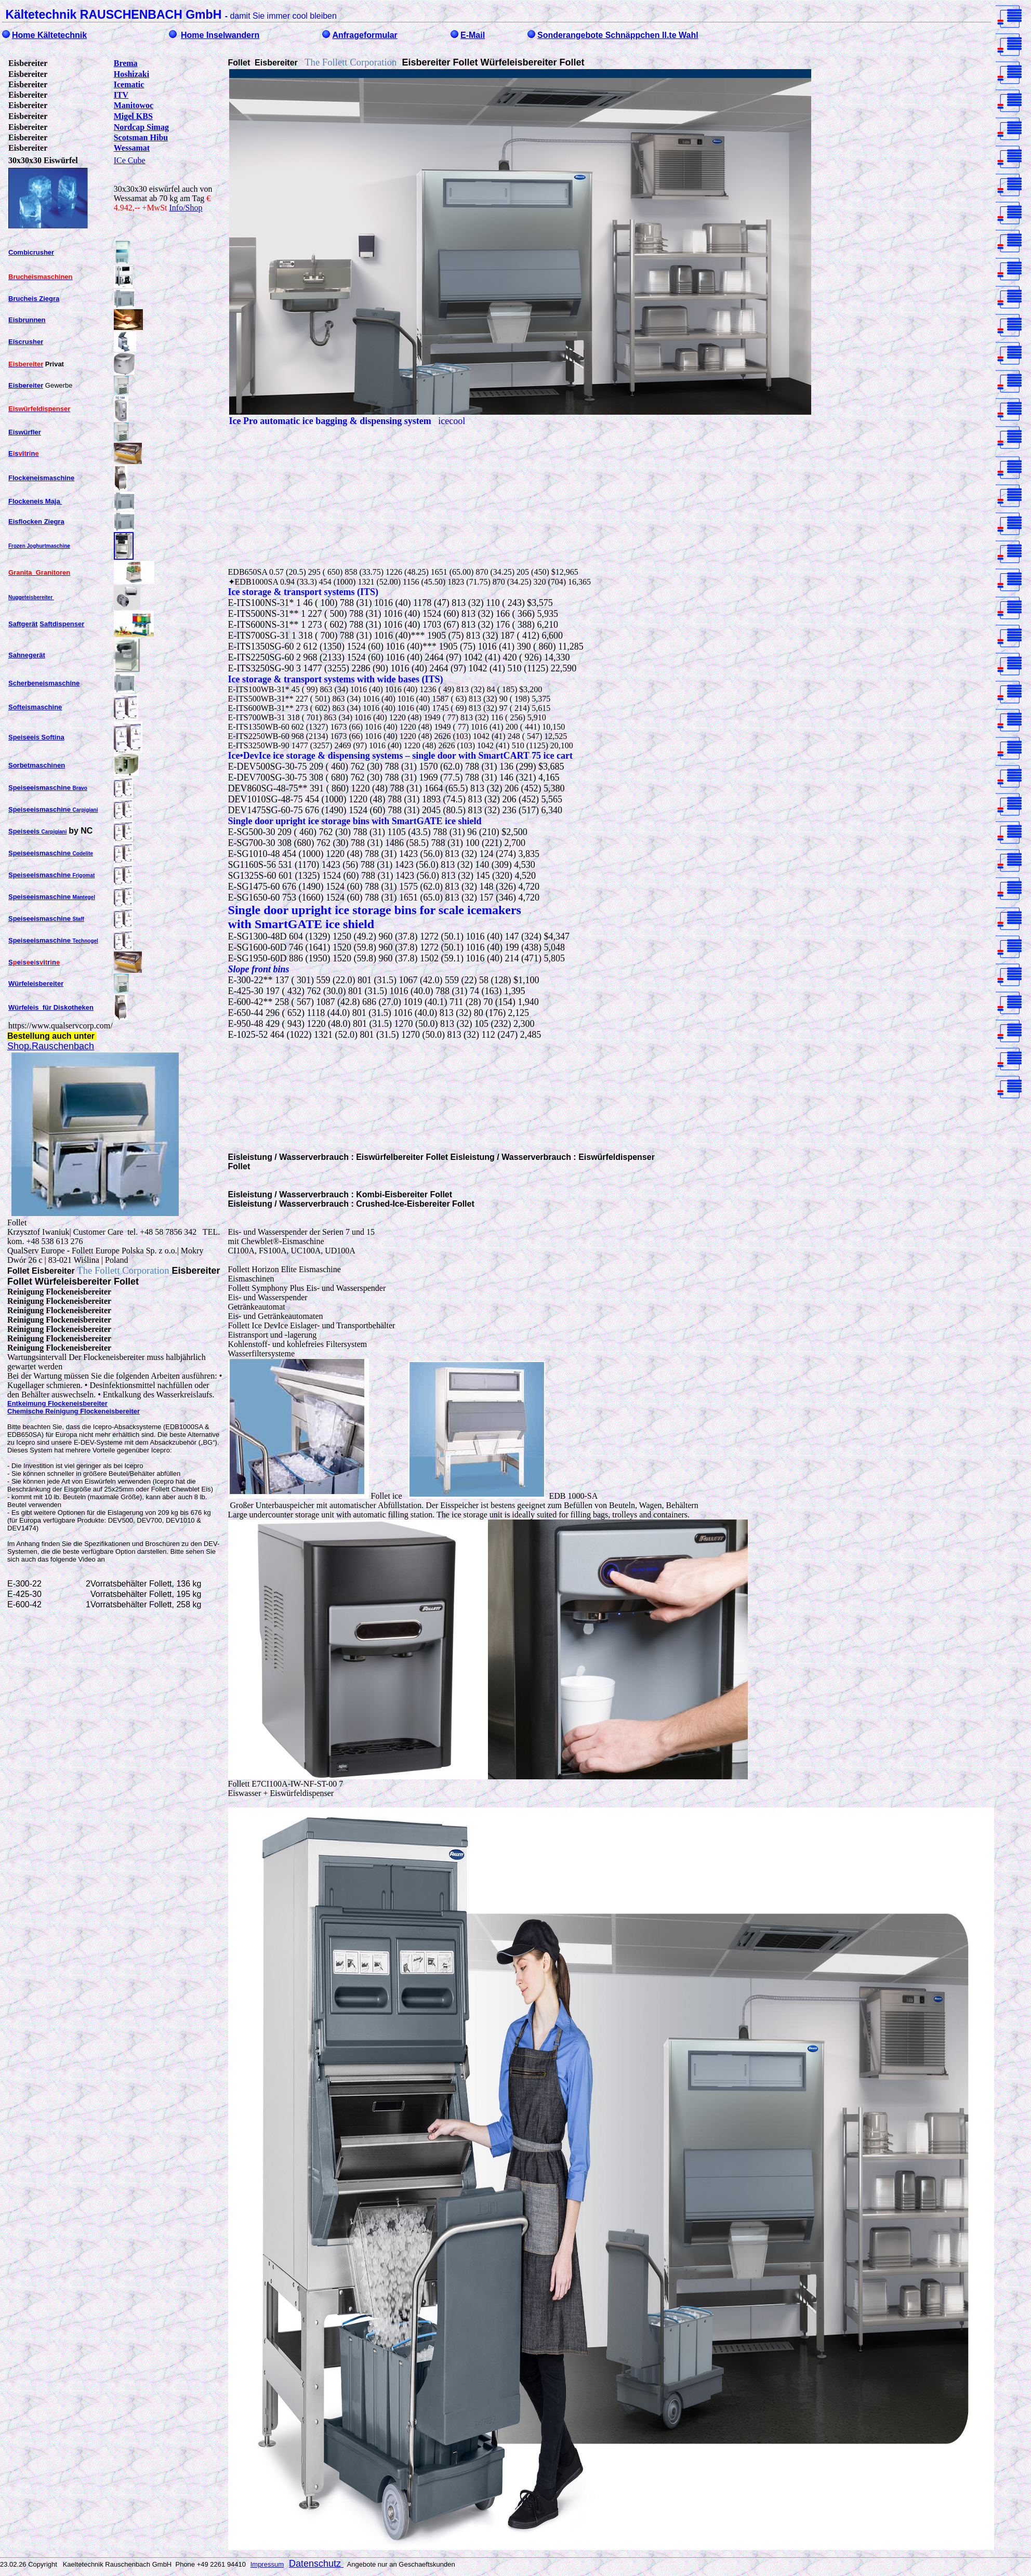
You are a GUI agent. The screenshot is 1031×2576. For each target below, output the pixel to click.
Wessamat (132, 147)
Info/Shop (186, 207)
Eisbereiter (25, 385)
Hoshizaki (131, 74)
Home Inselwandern (220, 35)
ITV (121, 94)
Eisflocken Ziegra (36, 521)
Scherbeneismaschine (44, 683)
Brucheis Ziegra (33, 298)
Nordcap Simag (141, 127)
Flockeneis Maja (35, 501)
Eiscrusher (25, 342)
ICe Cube (130, 160)
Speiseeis (37, 831)
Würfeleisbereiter (35, 983)
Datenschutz (316, 2563)
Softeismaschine (35, 707)
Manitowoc (133, 105)
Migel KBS (133, 116)
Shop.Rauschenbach (50, 1046)
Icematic (129, 84)
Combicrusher (31, 252)
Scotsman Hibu (141, 137)
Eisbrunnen (27, 320)
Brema (126, 63)
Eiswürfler (24, 432)
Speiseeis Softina (36, 737)
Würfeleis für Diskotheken (51, 1007)
